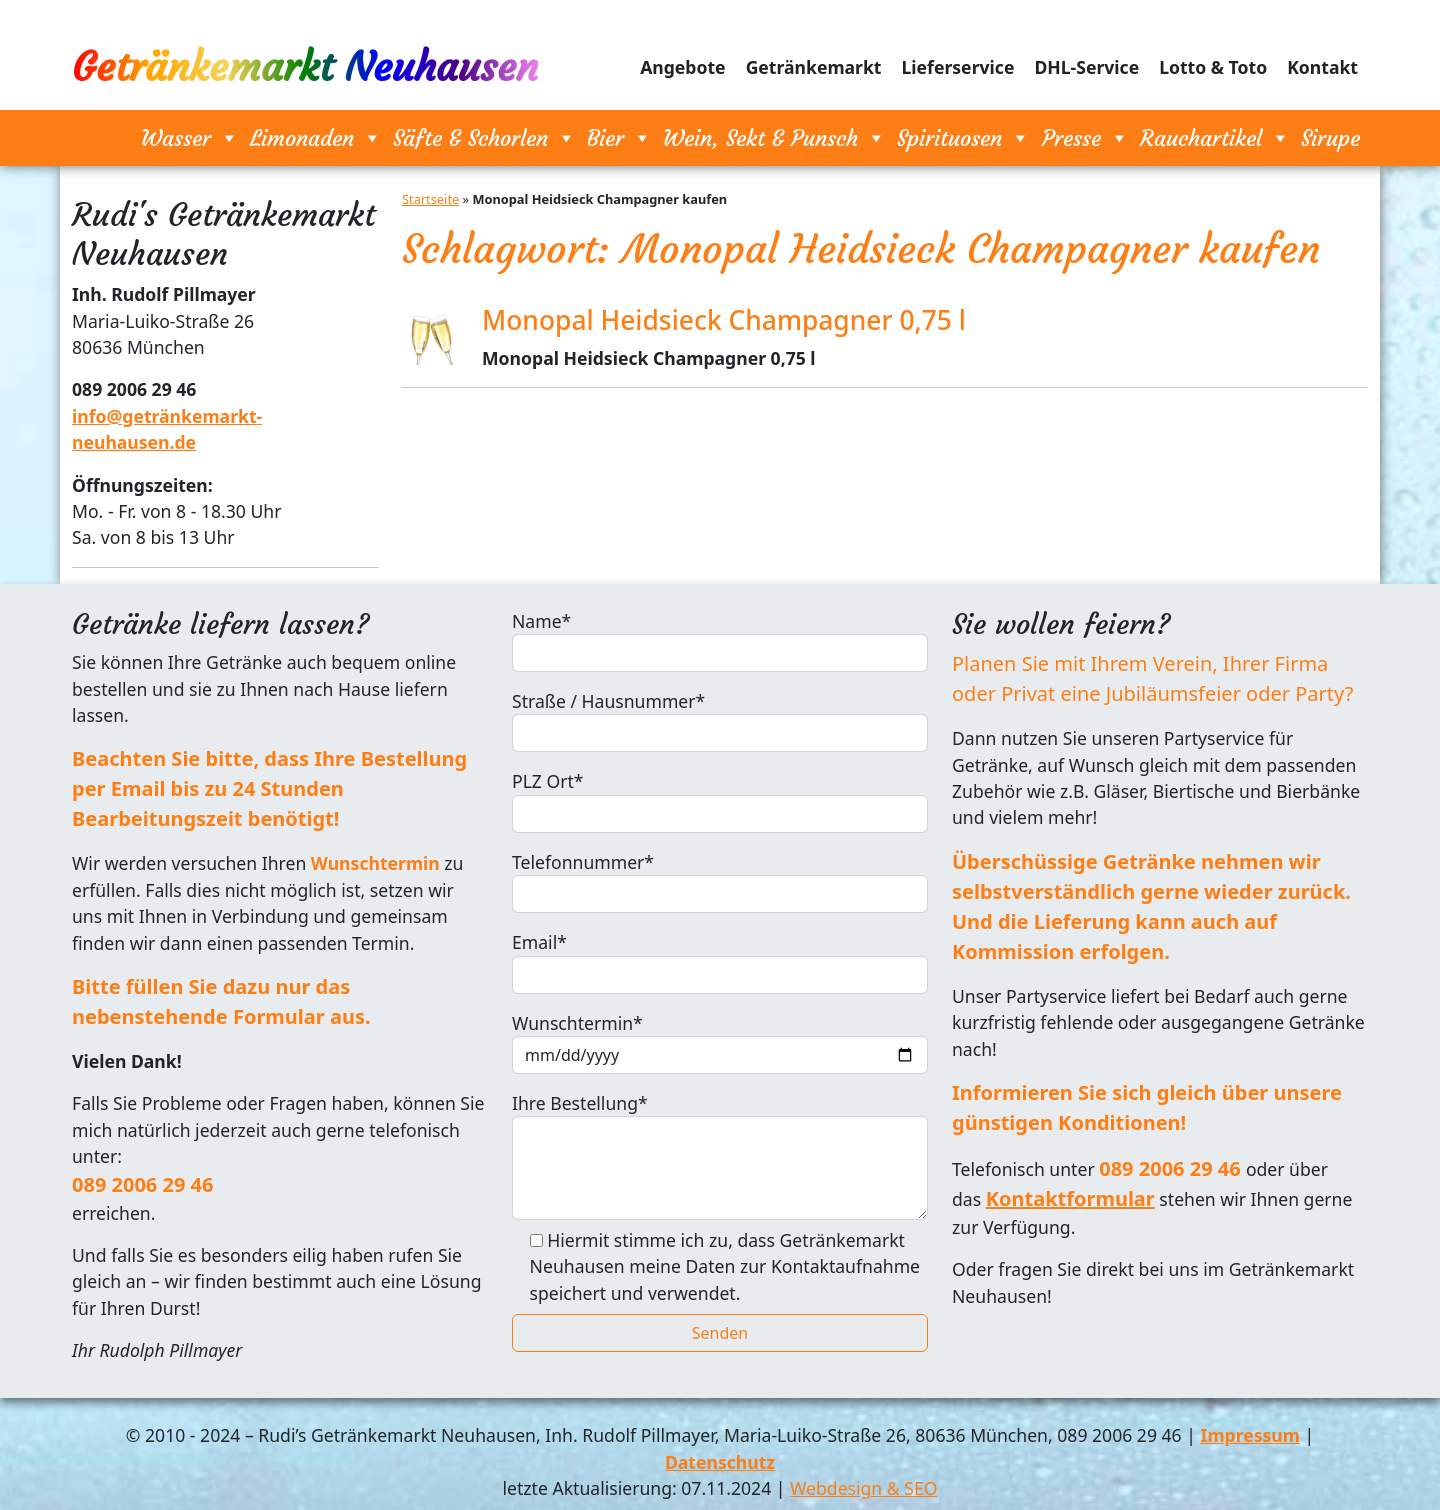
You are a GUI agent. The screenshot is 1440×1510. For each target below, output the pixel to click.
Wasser (190, 138)
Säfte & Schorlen (484, 138)
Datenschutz (720, 1462)
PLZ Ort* (720, 800)
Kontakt (1322, 67)
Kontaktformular (1070, 1198)
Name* (720, 640)
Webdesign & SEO (863, 1488)
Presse (1085, 138)
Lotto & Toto (1213, 67)
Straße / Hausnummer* (720, 720)
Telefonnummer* (720, 881)
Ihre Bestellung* (720, 1155)
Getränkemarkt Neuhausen (305, 67)
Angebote (683, 67)
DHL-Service (1086, 67)
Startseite (430, 199)
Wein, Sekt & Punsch (774, 138)
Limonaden (316, 138)
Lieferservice (958, 67)
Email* (720, 961)
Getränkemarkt (814, 67)
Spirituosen (963, 138)
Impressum (1250, 1435)
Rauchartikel (1215, 138)
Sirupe (1330, 138)
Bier (619, 138)
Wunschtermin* (720, 1042)
